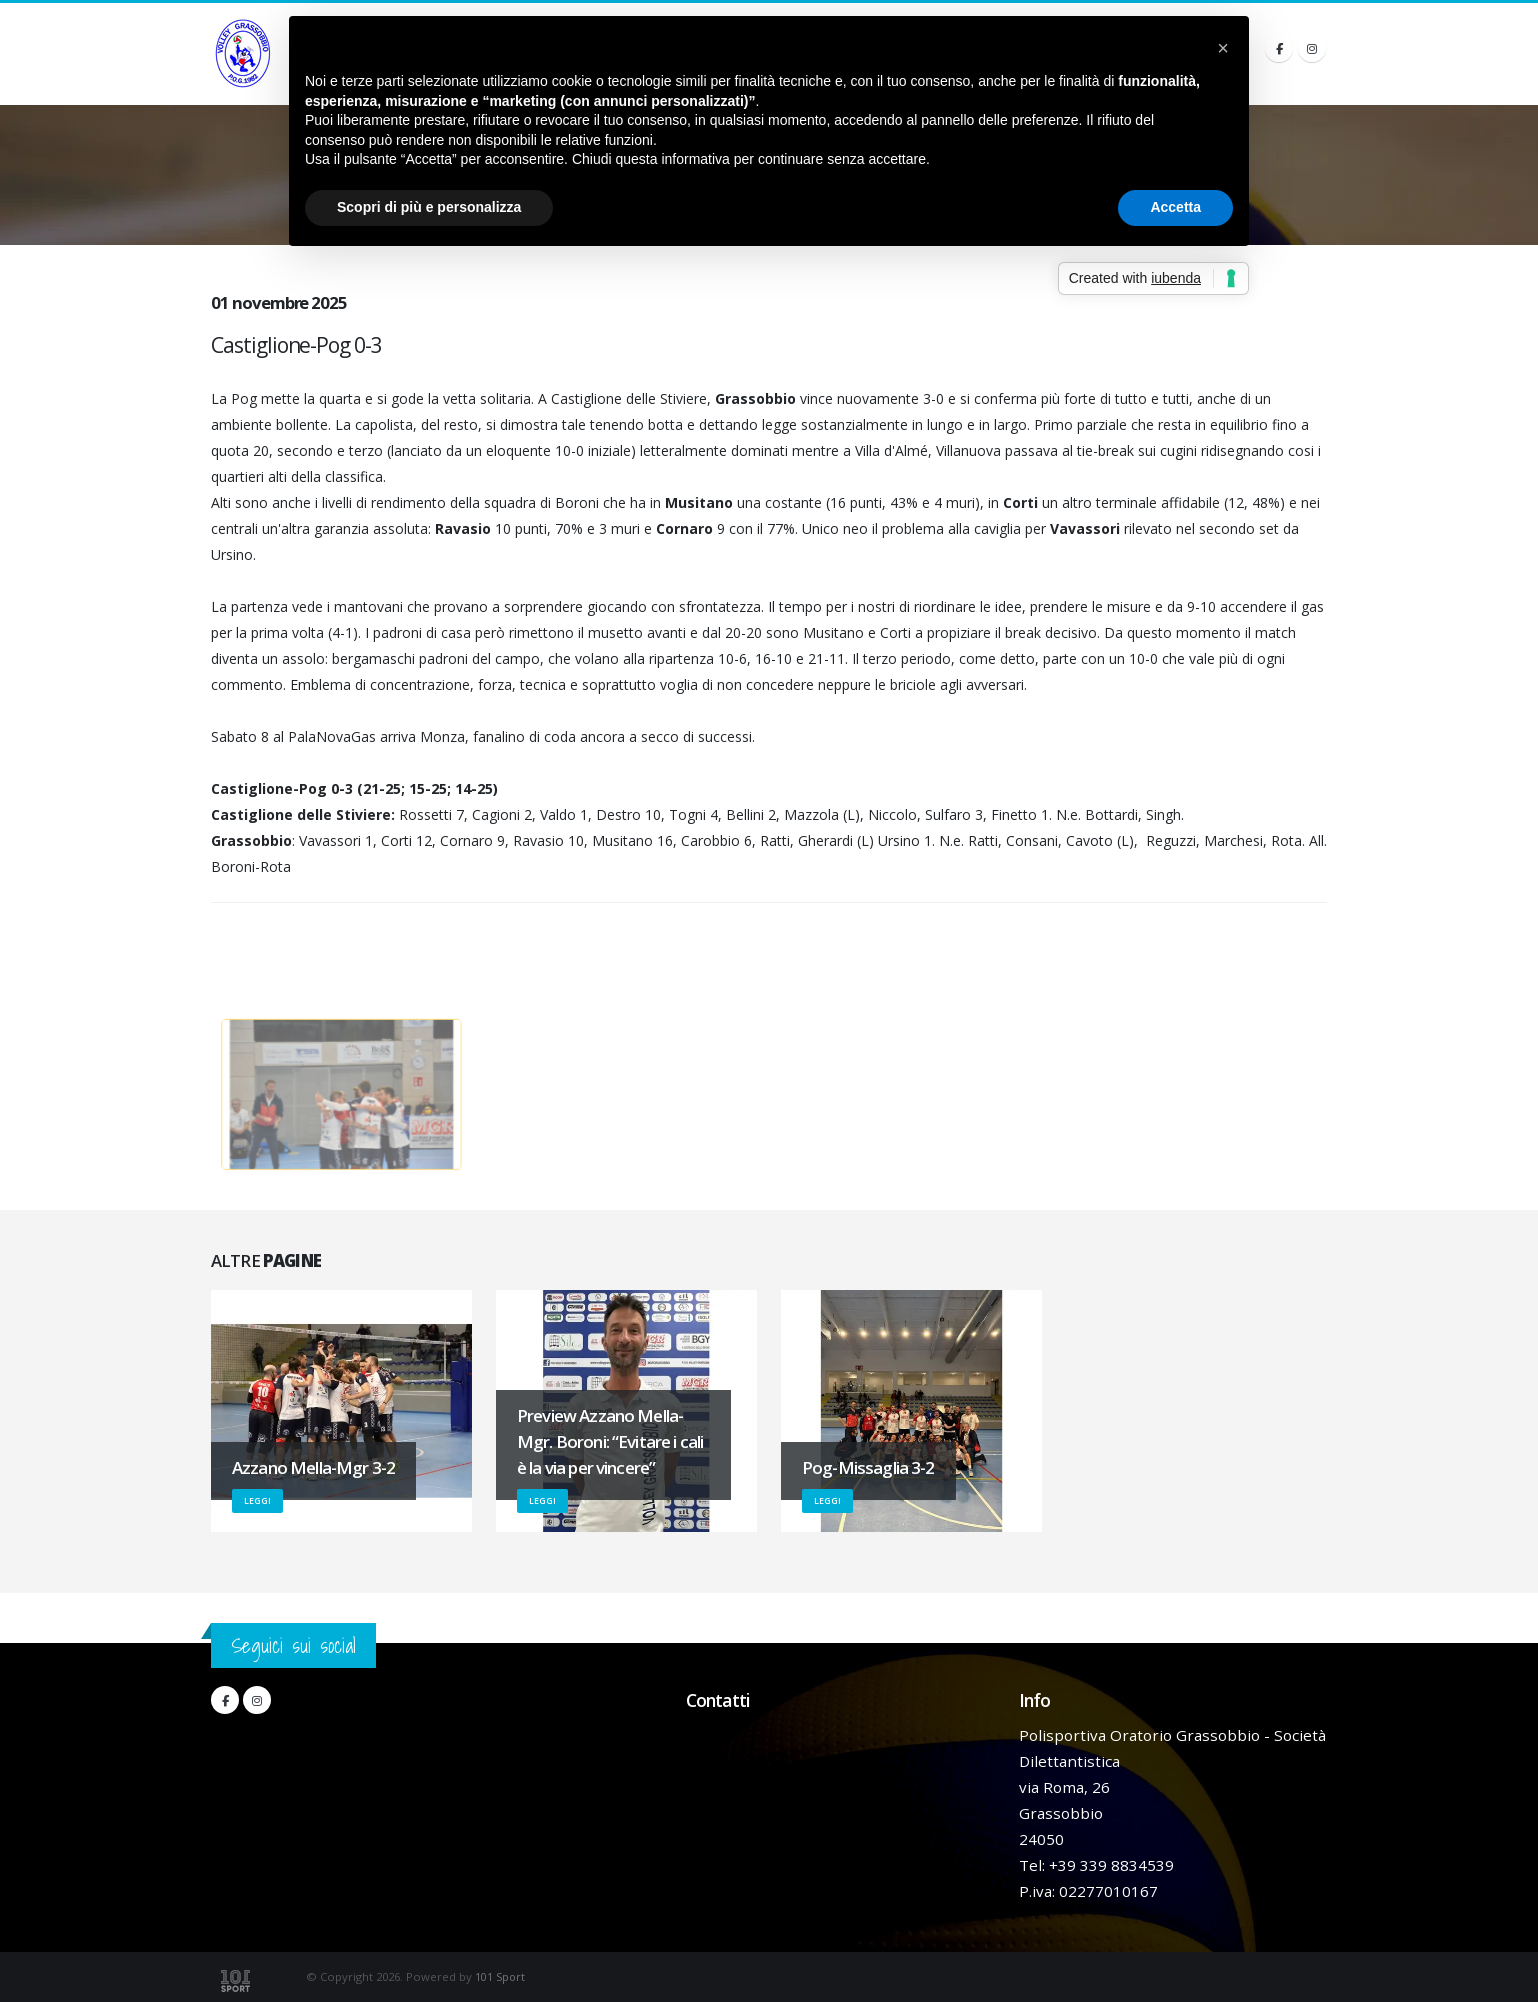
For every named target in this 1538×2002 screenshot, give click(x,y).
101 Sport (501, 1976)
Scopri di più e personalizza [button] (429, 207)
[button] (1223, 48)
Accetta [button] (1175, 207)
